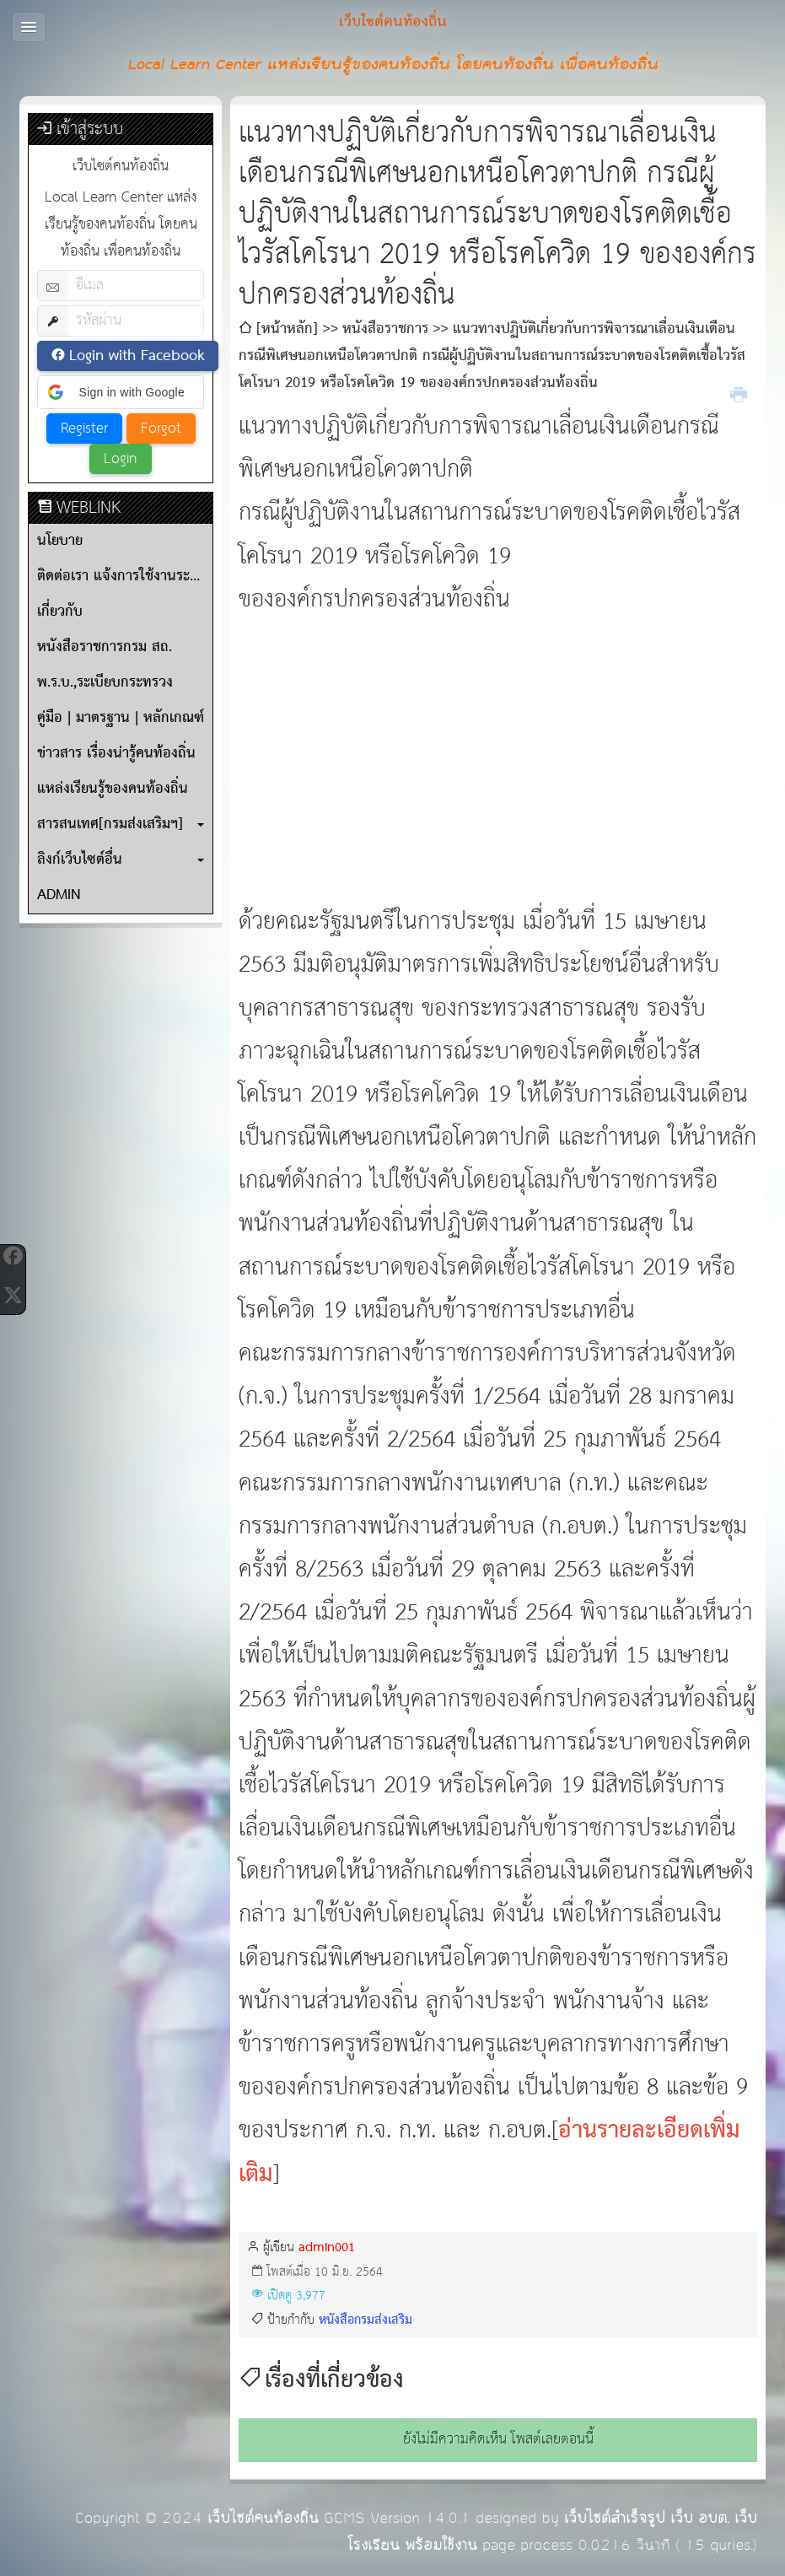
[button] (120, 392)
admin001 (326, 2247)
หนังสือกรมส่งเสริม (365, 2320)
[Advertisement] (498, 740)
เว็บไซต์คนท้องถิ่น (263, 2518)
